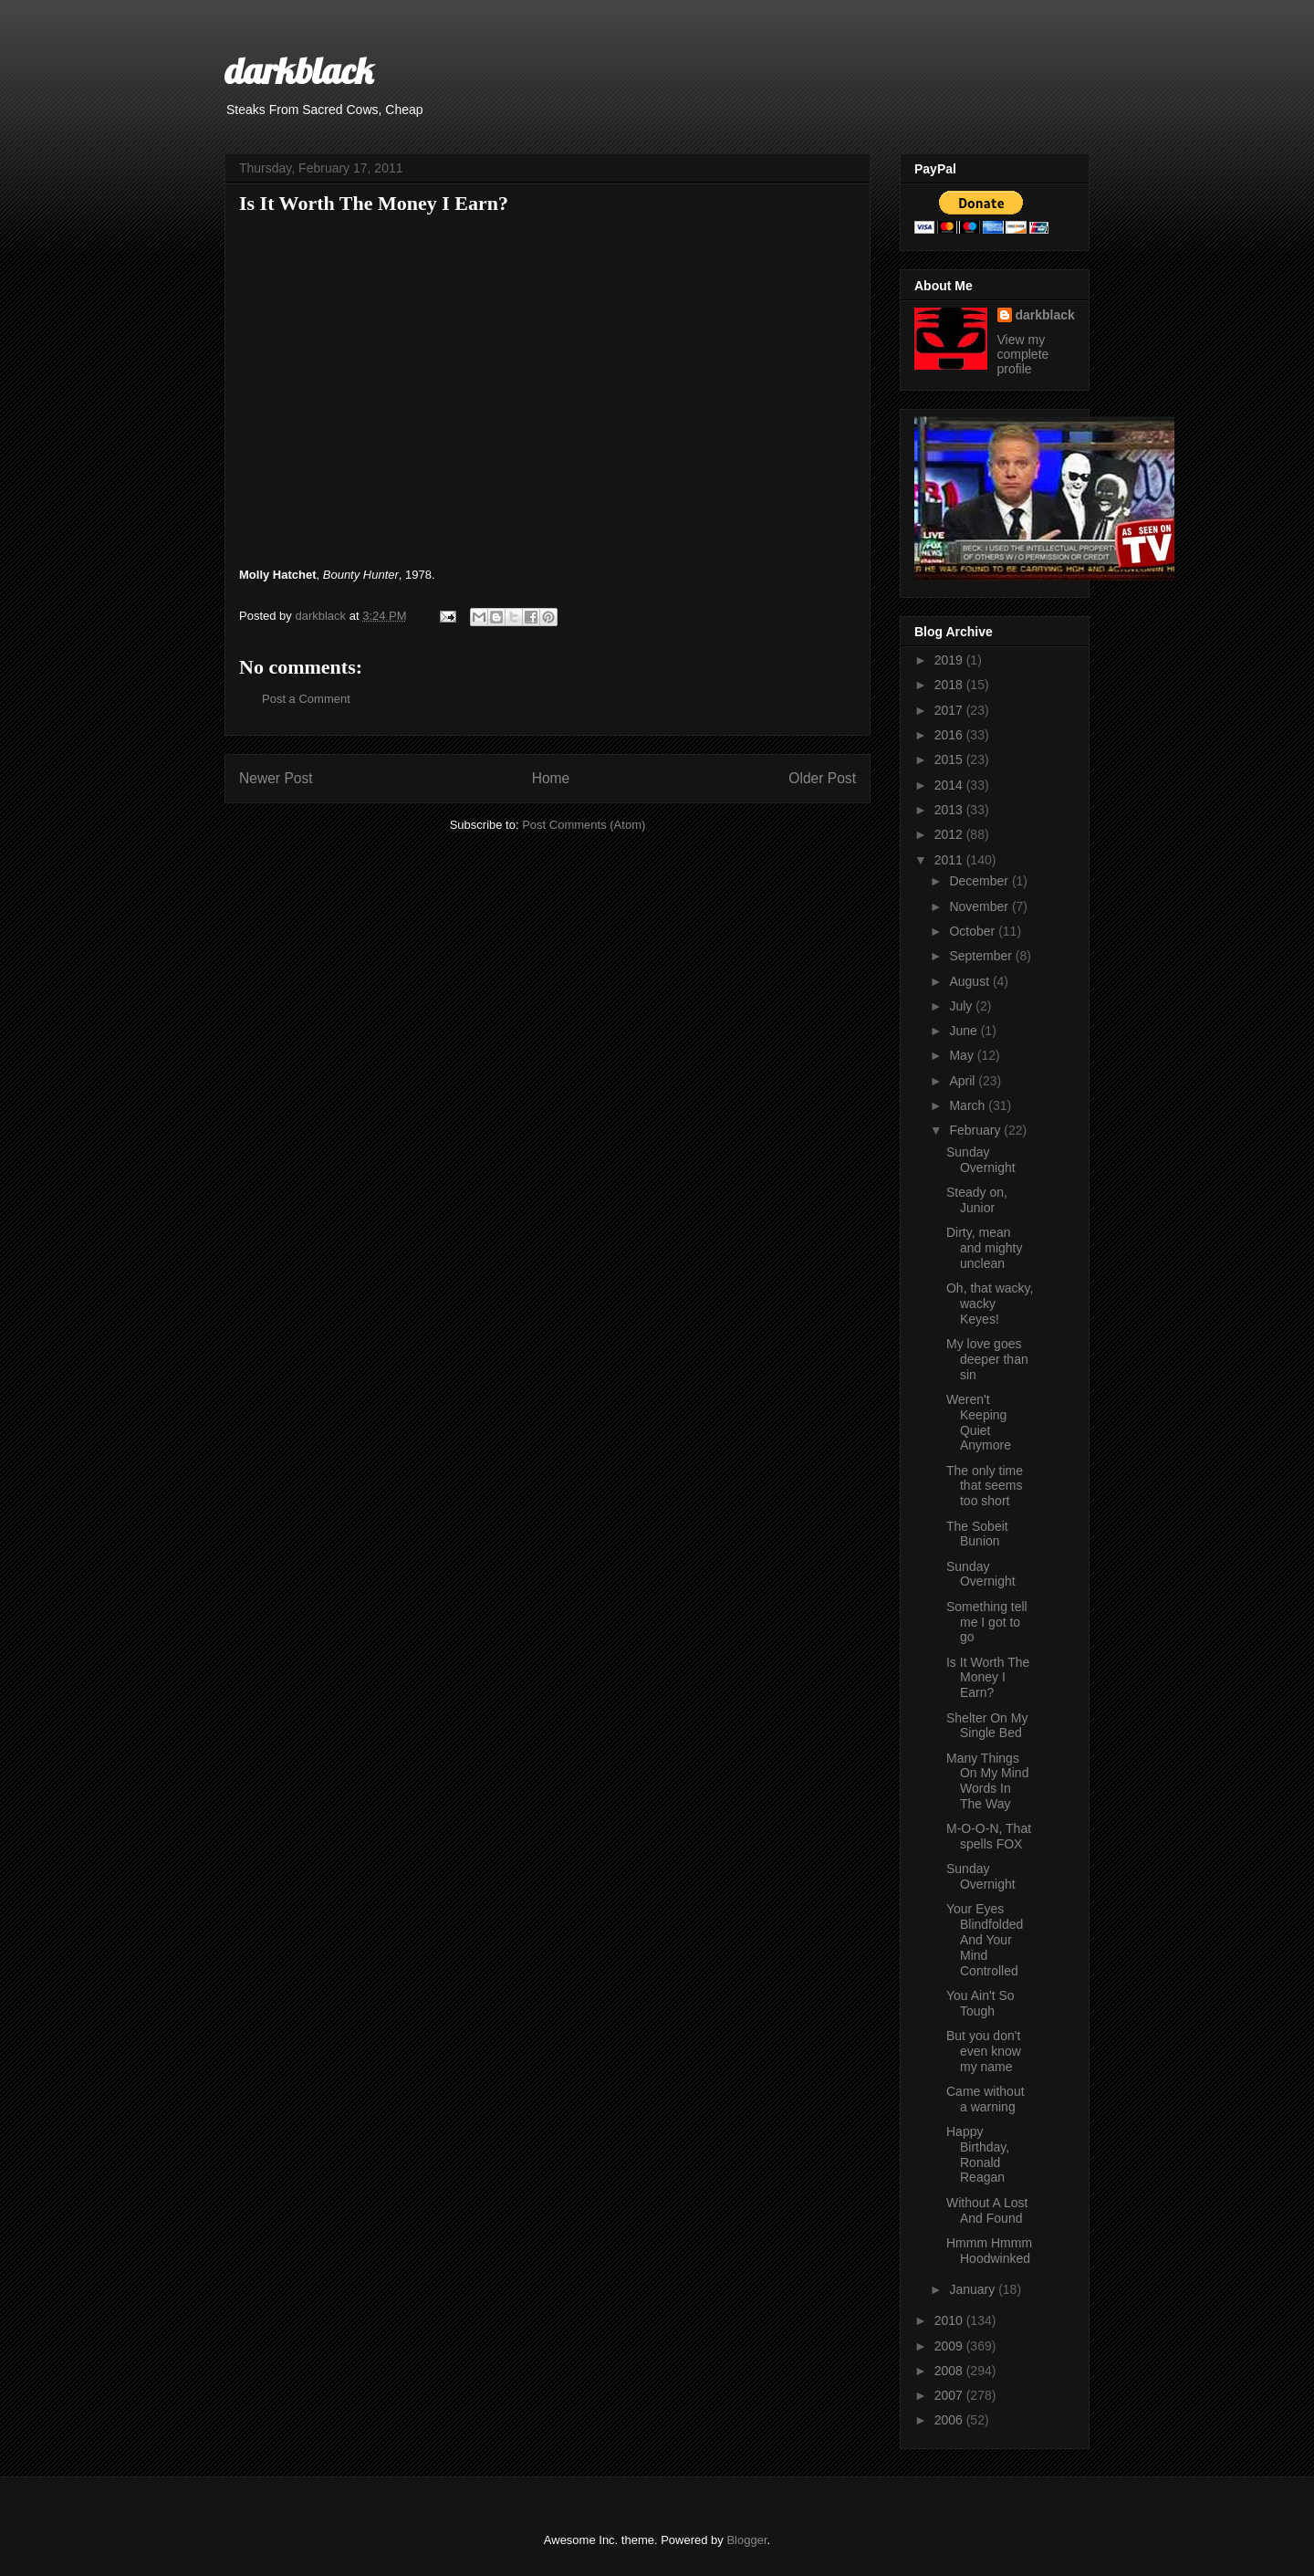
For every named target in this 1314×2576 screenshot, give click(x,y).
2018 (950, 684)
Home (551, 778)
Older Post (822, 778)
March (968, 1105)
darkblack (298, 70)
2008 (950, 2370)
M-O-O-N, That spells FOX (988, 1836)
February (976, 1130)
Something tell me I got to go (986, 1622)
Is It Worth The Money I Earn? (987, 1678)
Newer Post (276, 778)
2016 (950, 735)
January (973, 2289)
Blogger (746, 2540)
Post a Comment (306, 699)
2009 (950, 2346)
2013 (950, 809)
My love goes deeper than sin (987, 1359)
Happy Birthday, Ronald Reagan (977, 2154)
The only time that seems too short (984, 1486)
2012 (950, 834)
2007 (950, 2395)
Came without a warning (985, 2099)
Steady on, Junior (976, 1200)
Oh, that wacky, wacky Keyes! (989, 1303)
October (973, 931)
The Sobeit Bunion (977, 1534)
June (964, 1030)
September (982, 955)
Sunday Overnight (981, 1160)
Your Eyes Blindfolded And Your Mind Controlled (984, 1939)
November (980, 906)
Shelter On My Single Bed (986, 1726)
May (962, 1055)
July (962, 1006)
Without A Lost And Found (987, 2210)
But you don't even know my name (983, 2051)
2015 (950, 759)
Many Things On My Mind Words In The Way (987, 1781)
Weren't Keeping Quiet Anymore (978, 1422)
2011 (950, 860)
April (963, 1080)
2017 (950, 710)
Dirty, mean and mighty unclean (984, 1248)
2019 (950, 660)
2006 (950, 2420)
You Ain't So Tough (980, 2003)
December (980, 881)
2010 (950, 2320)
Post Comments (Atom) (583, 825)
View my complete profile (1023, 354)
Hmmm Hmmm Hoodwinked (989, 2251)
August (970, 981)
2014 (950, 785)
